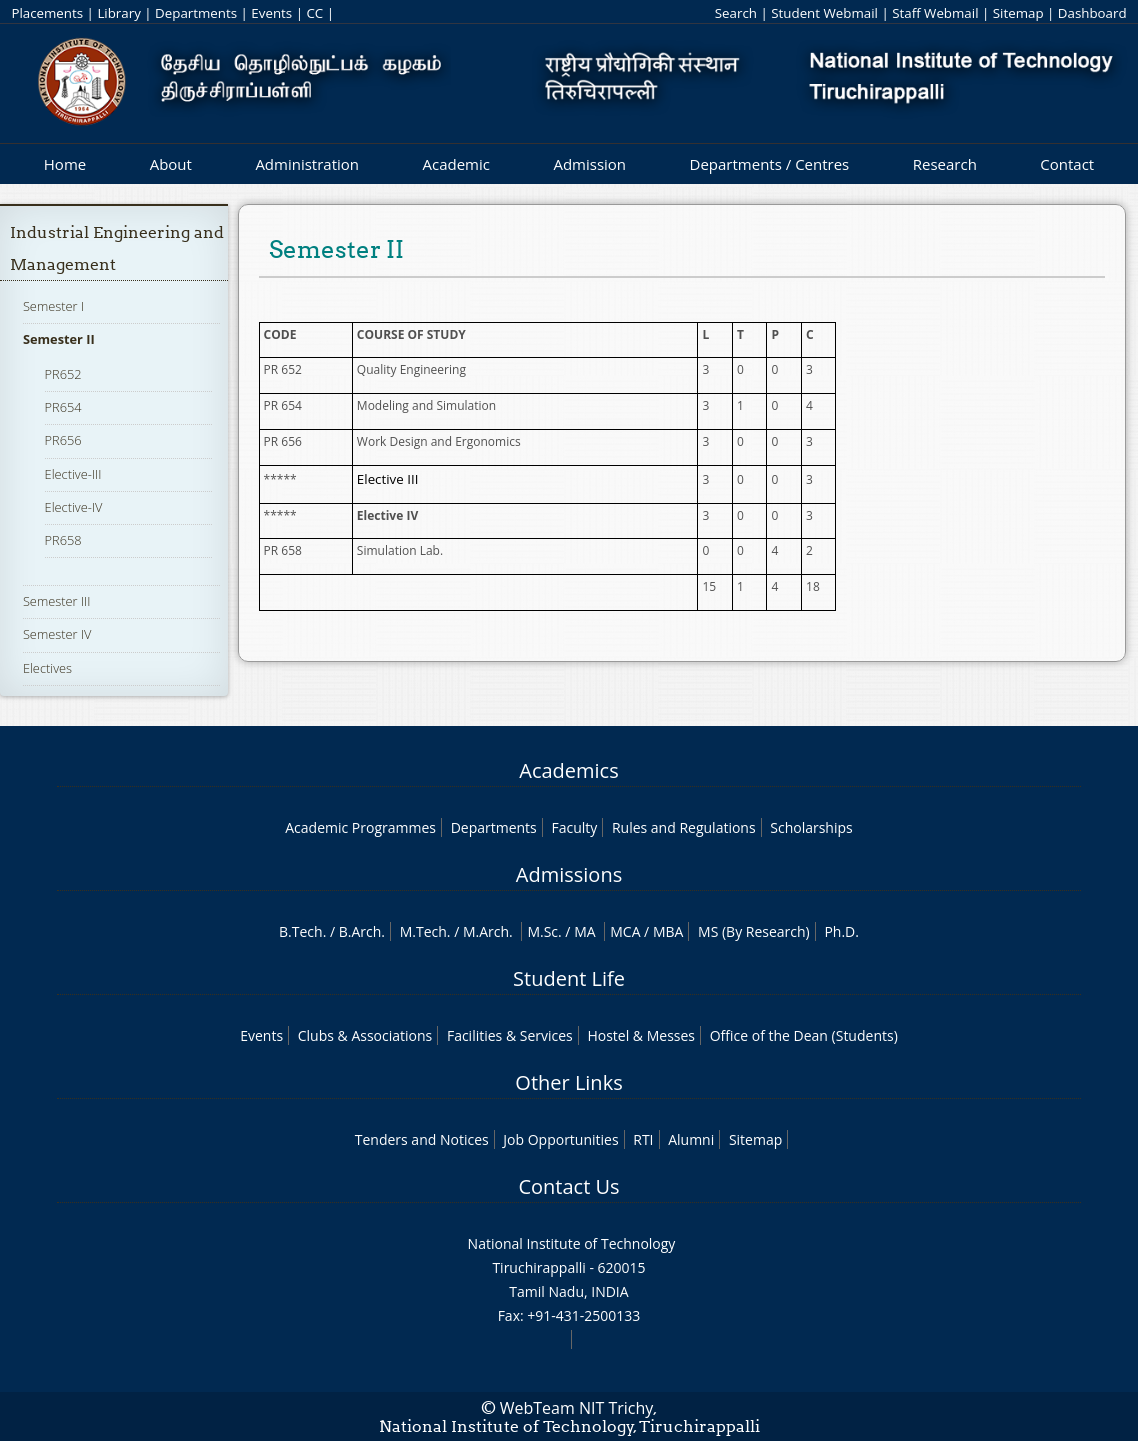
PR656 (63, 440)
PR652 (63, 374)
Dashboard (1092, 13)
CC (314, 13)
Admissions (569, 874)
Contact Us (568, 1186)
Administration (307, 164)
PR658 (63, 540)
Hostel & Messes (641, 1035)
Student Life (569, 978)
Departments (196, 13)
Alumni (691, 1139)
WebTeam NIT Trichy (577, 1408)
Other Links (568, 1082)
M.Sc (542, 931)
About (171, 164)
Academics (568, 770)
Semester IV (57, 634)
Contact (1067, 164)
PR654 (63, 407)
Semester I (53, 306)
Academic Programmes (360, 827)
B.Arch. (362, 931)
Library (118, 13)
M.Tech (423, 931)
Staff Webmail (935, 13)
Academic (455, 164)
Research (945, 164)
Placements (47, 13)
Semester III (57, 601)
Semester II (59, 339)
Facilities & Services (510, 1035)
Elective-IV (74, 507)
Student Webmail (824, 13)
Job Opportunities (560, 1139)
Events (271, 13)
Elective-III (73, 474)
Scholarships (811, 827)
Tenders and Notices (422, 1139)
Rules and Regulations (684, 827)
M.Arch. (488, 931)
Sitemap (1018, 13)
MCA (625, 931)
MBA (668, 931)
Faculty (574, 827)
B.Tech (301, 931)
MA (584, 931)
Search (736, 13)
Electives (47, 668)
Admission (589, 164)
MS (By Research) (754, 931)
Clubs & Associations (365, 1035)
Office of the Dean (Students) (804, 1035)
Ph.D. (841, 931)
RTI (643, 1139)
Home (65, 164)
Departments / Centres (770, 164)
